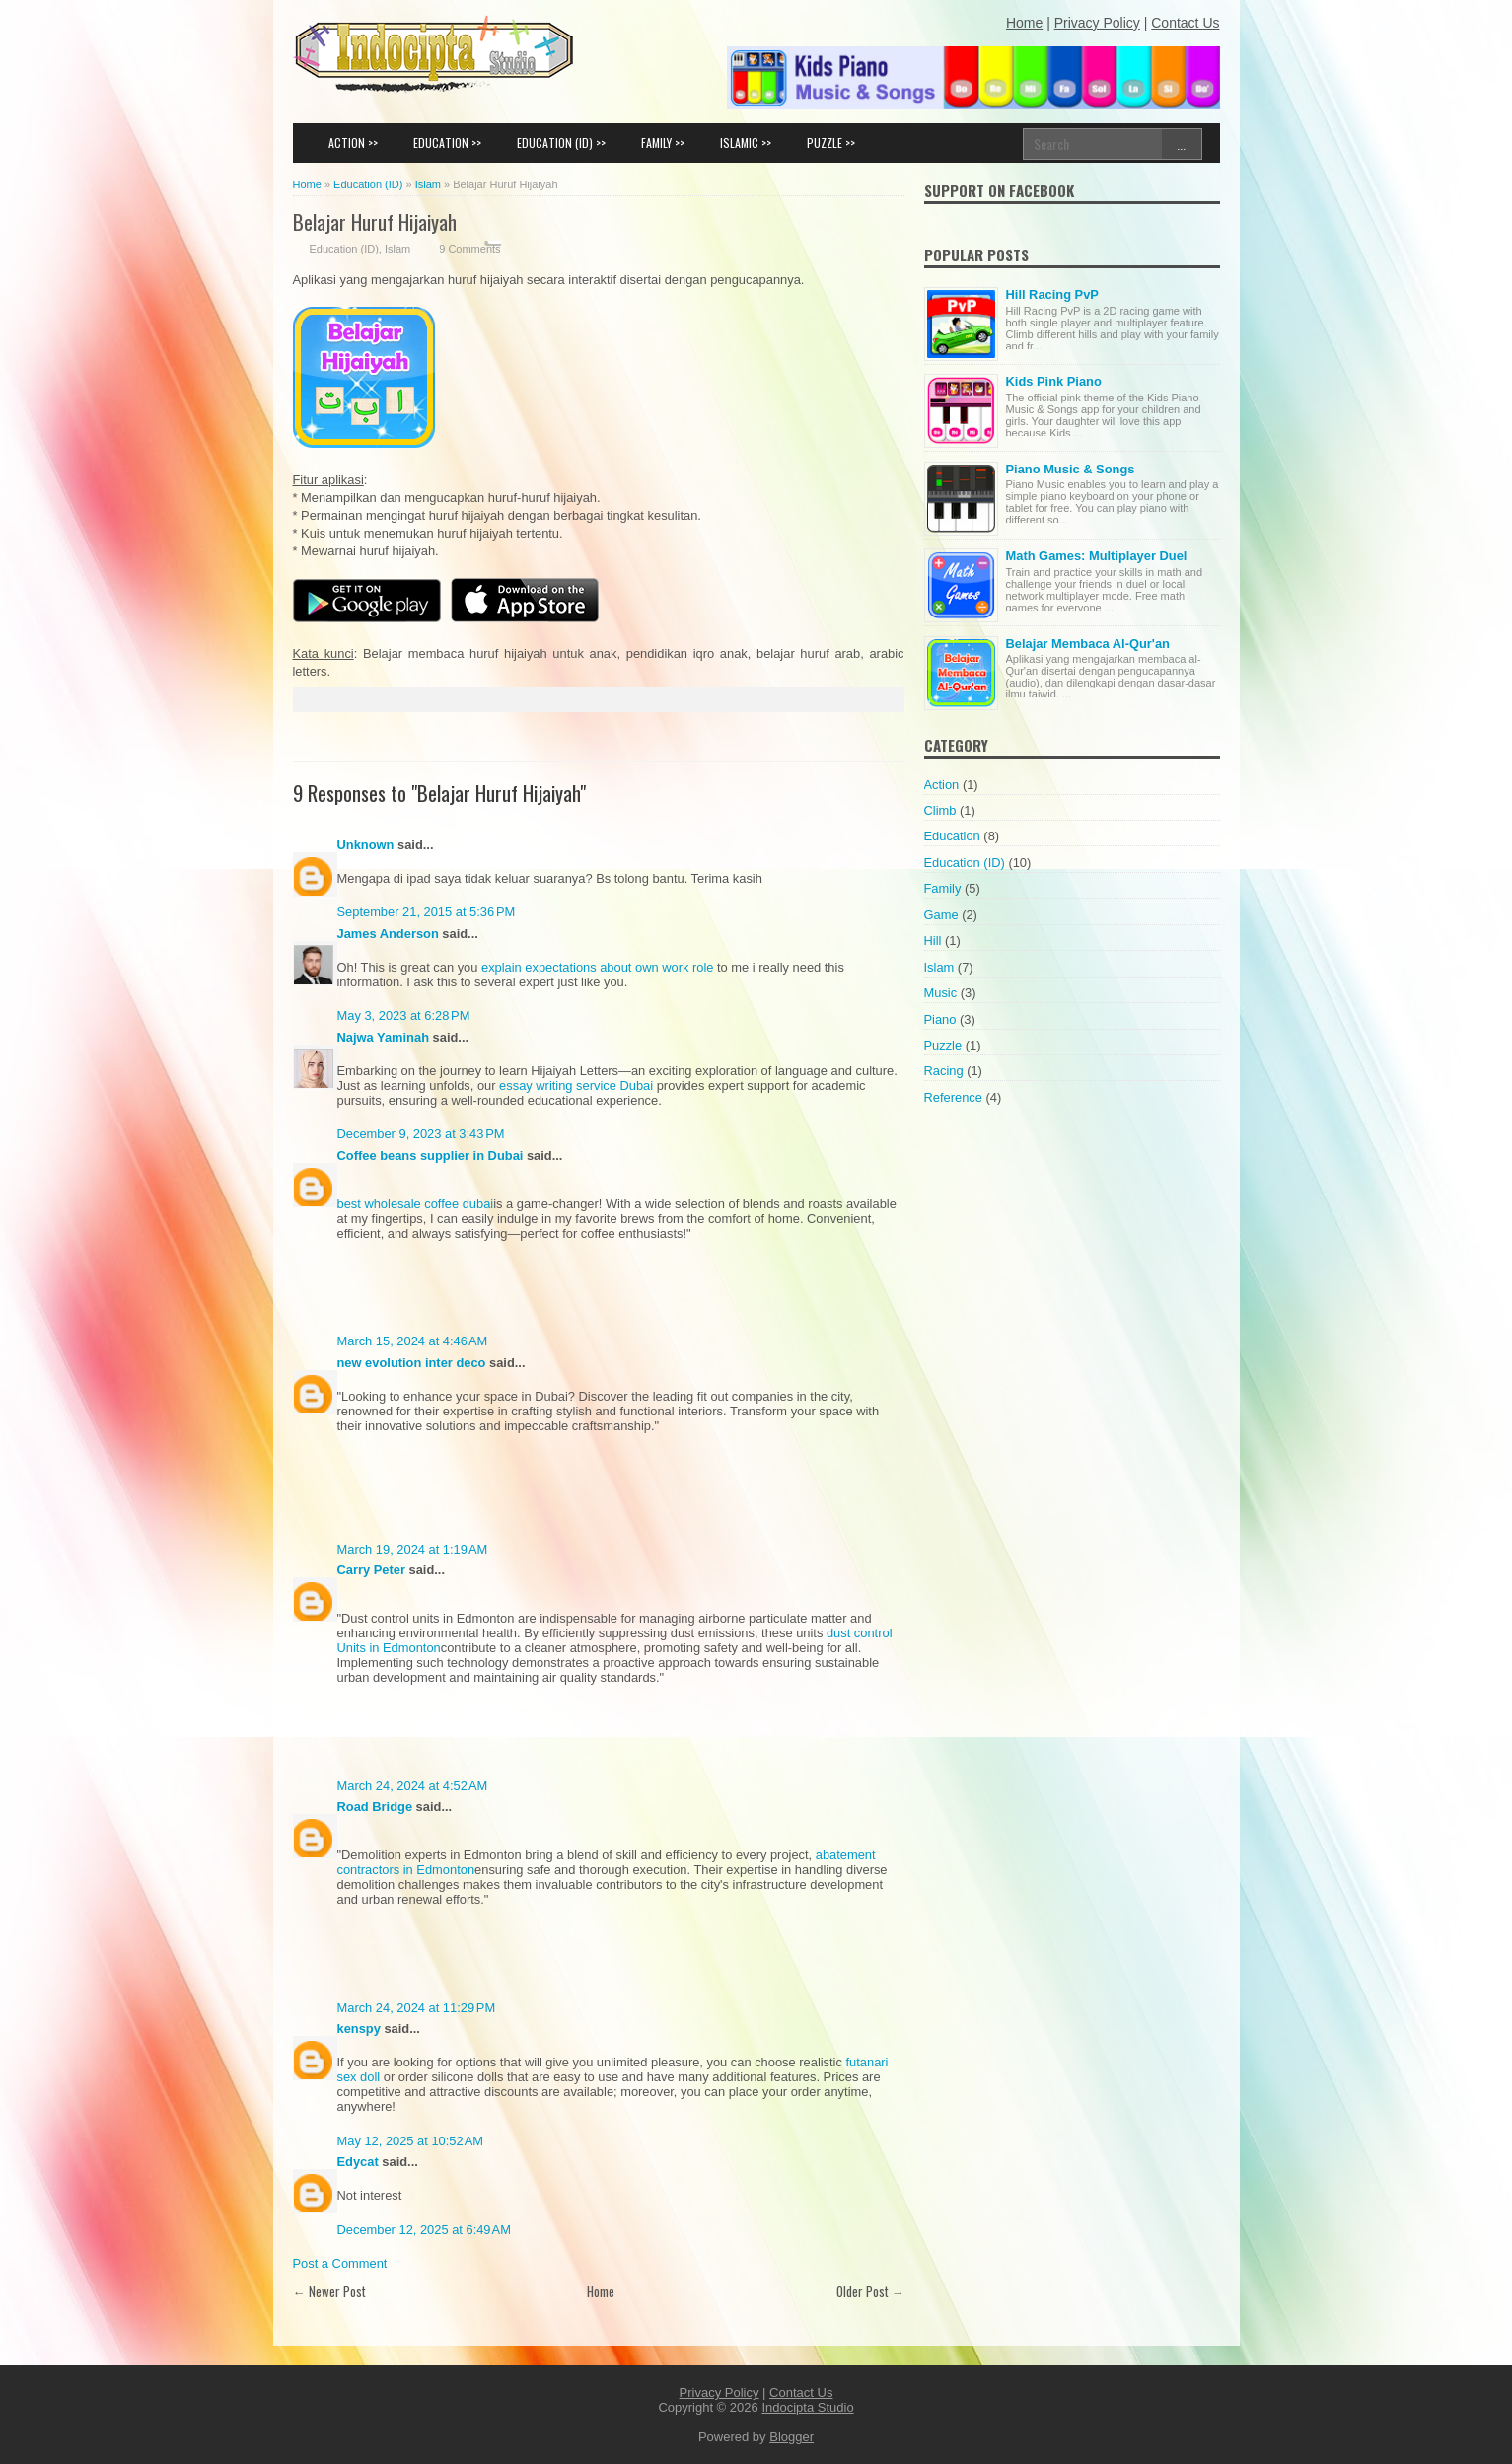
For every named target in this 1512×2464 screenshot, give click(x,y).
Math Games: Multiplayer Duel (1097, 555)
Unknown (366, 844)
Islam (397, 248)
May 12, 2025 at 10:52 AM (410, 2141)
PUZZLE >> (831, 142)
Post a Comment (340, 2263)
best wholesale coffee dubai (415, 1203)
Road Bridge (375, 1806)
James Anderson (388, 933)
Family (943, 888)
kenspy (359, 2028)
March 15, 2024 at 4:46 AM (412, 1341)
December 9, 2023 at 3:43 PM (421, 1133)
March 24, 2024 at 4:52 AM (412, 1785)
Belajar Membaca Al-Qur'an (1088, 643)
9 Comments (469, 248)
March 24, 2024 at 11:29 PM (416, 2007)
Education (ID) (344, 248)
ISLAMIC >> (745, 142)
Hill (933, 940)
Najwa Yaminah (383, 1037)
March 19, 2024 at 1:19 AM (412, 1549)
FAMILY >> (662, 142)
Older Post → (870, 2291)
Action (942, 784)
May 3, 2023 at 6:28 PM (403, 1015)
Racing (944, 1070)
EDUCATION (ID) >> (561, 142)
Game (941, 914)
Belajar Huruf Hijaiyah (375, 221)
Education (952, 836)
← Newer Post (329, 2291)
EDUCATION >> (447, 142)
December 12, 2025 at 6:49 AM (424, 2229)
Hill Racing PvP (1052, 294)
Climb (940, 810)
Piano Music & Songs (1070, 469)
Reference (953, 1097)
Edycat (358, 2161)
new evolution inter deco (411, 1362)
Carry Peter (371, 1569)
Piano (940, 1019)
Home (600, 2291)
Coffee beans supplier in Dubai (430, 1155)
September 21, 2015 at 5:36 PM (426, 912)
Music (941, 992)
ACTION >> (353, 142)
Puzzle (943, 1045)
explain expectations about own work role (597, 967)
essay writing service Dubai (576, 1085)
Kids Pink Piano (1054, 381)
